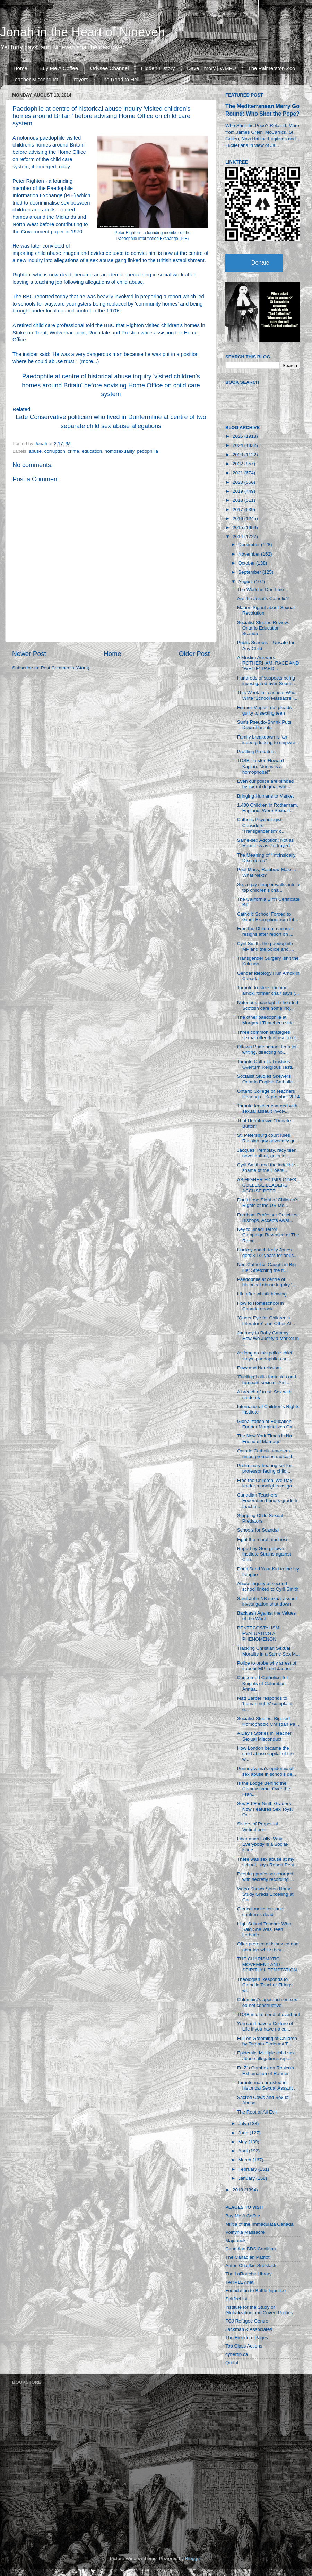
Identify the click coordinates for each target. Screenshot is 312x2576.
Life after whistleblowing (262, 1294)
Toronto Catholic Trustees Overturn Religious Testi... (266, 1064)
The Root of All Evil (257, 2112)
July (243, 2123)
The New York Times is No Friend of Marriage (264, 1438)
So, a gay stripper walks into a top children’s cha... (268, 887)
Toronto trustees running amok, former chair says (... (268, 990)
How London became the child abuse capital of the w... (265, 1753)
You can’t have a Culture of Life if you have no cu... (265, 2026)
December (249, 544)
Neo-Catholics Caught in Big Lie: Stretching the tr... (266, 1267)
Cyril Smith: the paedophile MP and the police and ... (265, 946)
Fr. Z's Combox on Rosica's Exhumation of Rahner (265, 2070)
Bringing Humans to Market (265, 796)
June (244, 2132)
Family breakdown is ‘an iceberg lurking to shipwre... (268, 739)
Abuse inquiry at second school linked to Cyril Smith (267, 1586)
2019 (238, 491)
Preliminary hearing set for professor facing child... (264, 1468)
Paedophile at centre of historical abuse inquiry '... (266, 1282)
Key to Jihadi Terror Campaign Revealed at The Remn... (268, 1235)
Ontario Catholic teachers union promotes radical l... (266, 1453)
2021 (238, 472)
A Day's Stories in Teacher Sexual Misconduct (264, 1736)
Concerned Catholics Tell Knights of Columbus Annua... (263, 1683)
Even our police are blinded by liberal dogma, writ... (265, 783)
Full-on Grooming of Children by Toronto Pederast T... (267, 2041)
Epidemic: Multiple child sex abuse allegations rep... (266, 2055)
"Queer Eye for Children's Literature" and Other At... (266, 1320)
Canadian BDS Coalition (250, 2248)
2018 (238, 500)
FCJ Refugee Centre (246, 2321)
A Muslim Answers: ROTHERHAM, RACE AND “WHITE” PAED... (268, 663)
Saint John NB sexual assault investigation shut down (267, 1601)
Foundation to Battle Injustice (255, 2290)
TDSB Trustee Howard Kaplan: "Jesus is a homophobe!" (260, 766)
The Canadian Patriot (247, 2257)
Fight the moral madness (263, 1539)
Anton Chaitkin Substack (250, 2265)
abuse (35, 451)
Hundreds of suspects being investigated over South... (266, 680)
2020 (238, 482)
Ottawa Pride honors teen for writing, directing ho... (267, 1049)
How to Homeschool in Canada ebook (260, 1306)
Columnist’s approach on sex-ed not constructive (268, 2002)
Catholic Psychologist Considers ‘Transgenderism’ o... (261, 825)
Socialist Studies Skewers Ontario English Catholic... (266, 1079)
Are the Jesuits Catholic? (263, 598)
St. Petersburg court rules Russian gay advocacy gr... (267, 1138)
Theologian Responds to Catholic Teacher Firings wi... (265, 1985)
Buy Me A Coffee (59, 68)
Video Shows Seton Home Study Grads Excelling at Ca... (265, 1894)
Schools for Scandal (258, 1530)
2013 (238, 2189)
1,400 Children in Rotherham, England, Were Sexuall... (267, 807)
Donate (260, 263)
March (245, 2159)
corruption (54, 451)
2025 (238, 436)
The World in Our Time (260, 589)
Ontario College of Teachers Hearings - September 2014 (268, 1094)
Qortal (231, 2362)
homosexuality (119, 451)
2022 (238, 463)
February (248, 2169)
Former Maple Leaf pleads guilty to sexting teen (264, 710)
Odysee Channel (109, 68)
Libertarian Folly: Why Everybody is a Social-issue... (263, 1844)
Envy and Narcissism (259, 1367)
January (247, 2178)
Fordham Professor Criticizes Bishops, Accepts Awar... (267, 1217)
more (87, 361)
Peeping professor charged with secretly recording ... (265, 1876)
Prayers (79, 79)
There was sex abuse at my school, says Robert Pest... (267, 1862)
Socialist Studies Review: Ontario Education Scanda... (263, 628)
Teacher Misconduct (35, 79)
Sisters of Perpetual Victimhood (257, 1826)
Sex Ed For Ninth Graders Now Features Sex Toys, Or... (265, 1809)
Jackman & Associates (248, 2329)
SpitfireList (236, 2298)
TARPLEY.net (239, 2282)
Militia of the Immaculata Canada (259, 2224)
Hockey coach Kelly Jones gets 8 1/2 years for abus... (267, 1252)
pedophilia (147, 451)
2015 (238, 527)
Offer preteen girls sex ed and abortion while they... (268, 1946)
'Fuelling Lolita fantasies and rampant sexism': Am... (266, 1379)
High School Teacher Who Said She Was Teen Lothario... (264, 1929)
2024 (238, 445)
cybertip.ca (236, 2354)
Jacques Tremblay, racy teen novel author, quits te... (267, 1153)
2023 (238, 454)
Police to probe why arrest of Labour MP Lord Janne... (266, 1665)
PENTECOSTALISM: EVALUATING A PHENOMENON (259, 1633)
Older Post (194, 653)
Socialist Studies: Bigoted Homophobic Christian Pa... (268, 1721)
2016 (238, 518)
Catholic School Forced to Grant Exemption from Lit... (267, 916)
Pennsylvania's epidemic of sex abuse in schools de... (266, 1771)
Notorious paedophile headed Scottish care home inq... (267, 1005)
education (92, 451)
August (246, 581)
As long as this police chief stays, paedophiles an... (264, 1355)
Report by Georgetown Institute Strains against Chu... (264, 1554)
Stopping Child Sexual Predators (260, 1518)
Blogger (193, 2558)
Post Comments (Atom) (65, 667)
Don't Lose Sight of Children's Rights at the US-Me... (267, 1202)
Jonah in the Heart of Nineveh (82, 32)
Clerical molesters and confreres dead (260, 1911)
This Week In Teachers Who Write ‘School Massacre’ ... (267, 695)
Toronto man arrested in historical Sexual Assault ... (267, 2085)
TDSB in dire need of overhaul (268, 2014)
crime (73, 451)
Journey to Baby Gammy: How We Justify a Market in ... (268, 1338)
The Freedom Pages (246, 2337)
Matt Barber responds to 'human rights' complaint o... (265, 1703)
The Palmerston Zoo (271, 68)
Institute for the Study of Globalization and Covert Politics (259, 2309)
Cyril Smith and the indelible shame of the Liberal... (266, 1167)
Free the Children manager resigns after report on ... (265, 931)
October (247, 563)
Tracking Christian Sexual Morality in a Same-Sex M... (268, 1650)
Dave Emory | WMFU (211, 68)
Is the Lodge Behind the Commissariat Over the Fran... (263, 1789)
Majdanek (235, 2240)
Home (20, 68)
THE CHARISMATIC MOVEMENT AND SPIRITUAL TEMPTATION (267, 1964)
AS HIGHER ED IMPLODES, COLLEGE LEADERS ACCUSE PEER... (267, 1185)
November (249, 554)
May (243, 2141)
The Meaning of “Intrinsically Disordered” (266, 857)
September (250, 572)
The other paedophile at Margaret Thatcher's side (265, 1020)
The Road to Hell (120, 79)
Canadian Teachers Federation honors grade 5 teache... (267, 1500)
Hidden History (158, 68)
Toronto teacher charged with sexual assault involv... (267, 1108)
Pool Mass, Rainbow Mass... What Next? (266, 872)
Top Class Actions (243, 2346)
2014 (238, 536)
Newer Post (29, 653)
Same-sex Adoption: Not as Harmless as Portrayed (265, 842)
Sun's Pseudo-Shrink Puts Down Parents (264, 724)
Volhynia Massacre (245, 2232)
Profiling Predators (256, 751)
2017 (238, 509)
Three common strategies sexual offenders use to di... (268, 1034)
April (243, 2150)
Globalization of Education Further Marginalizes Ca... (266, 1424)
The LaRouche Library (248, 2273)
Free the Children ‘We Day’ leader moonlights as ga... (266, 1483)
